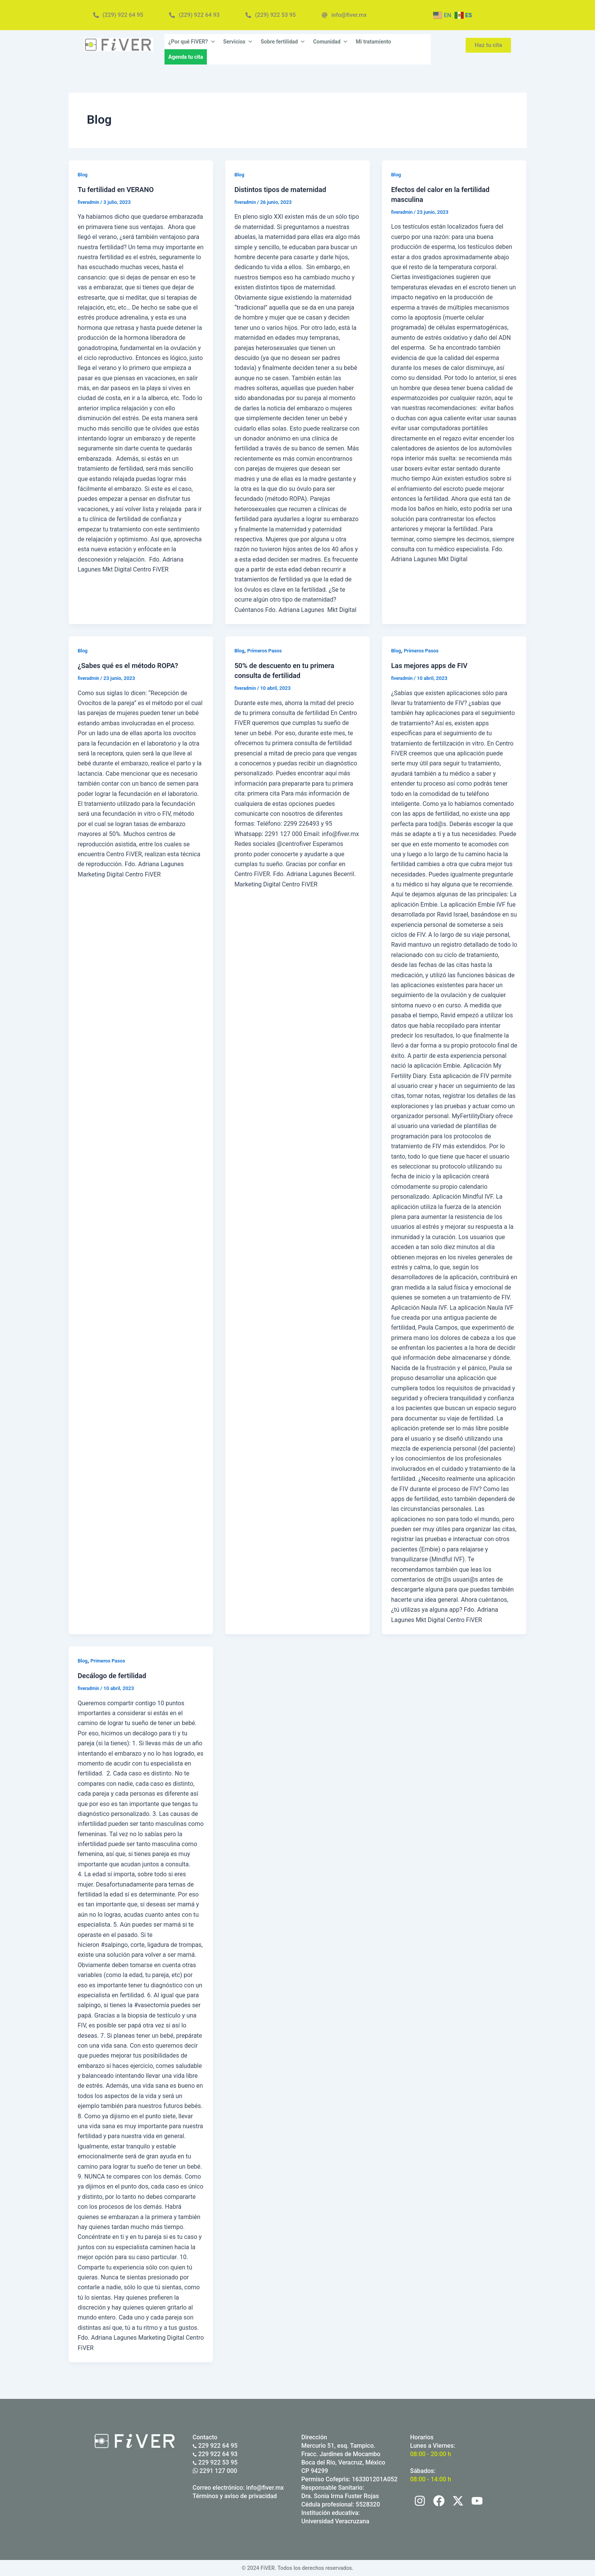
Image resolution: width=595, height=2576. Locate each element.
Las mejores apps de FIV (433, 665)
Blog (83, 174)
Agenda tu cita (185, 57)
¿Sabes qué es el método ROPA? (133, 665)
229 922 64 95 (215, 2445)
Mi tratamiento (373, 42)
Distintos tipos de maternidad (284, 189)
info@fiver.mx (265, 2487)
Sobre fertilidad (283, 41)
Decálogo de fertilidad (115, 1675)
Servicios (238, 41)
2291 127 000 (215, 2470)
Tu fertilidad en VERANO (119, 189)
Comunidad (330, 41)
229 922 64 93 (215, 2454)
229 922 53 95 (215, 2462)
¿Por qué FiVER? (192, 41)
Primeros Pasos (267, 650)
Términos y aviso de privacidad (235, 2496)
